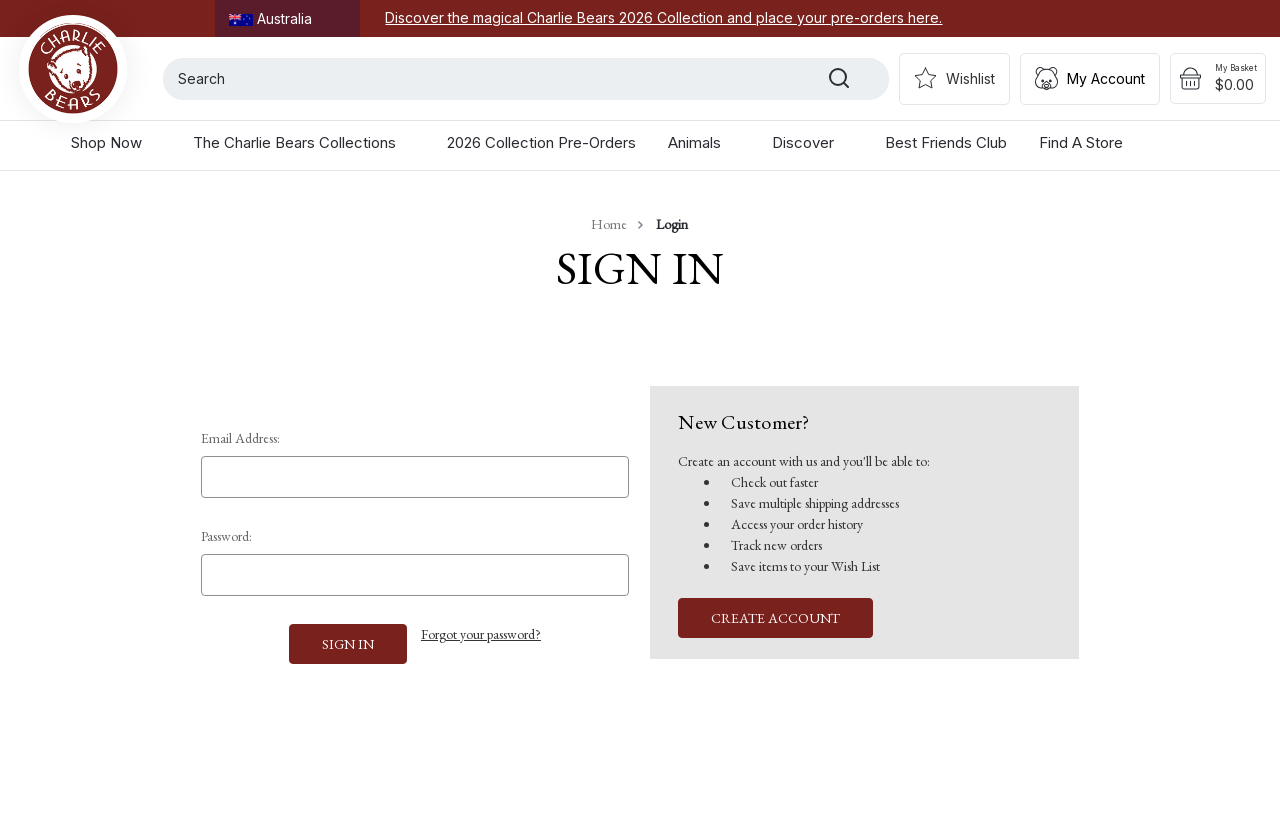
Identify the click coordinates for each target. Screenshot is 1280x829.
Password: (226, 536)
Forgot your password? (481, 634)
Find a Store (1081, 142)
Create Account (775, 618)
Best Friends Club (946, 142)
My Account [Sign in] (1106, 78)
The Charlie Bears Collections (304, 142)
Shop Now (116, 142)
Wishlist (970, 78)
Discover (812, 142)
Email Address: (240, 438)
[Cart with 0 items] (1218, 79)
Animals (704, 142)
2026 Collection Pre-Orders (541, 142)
